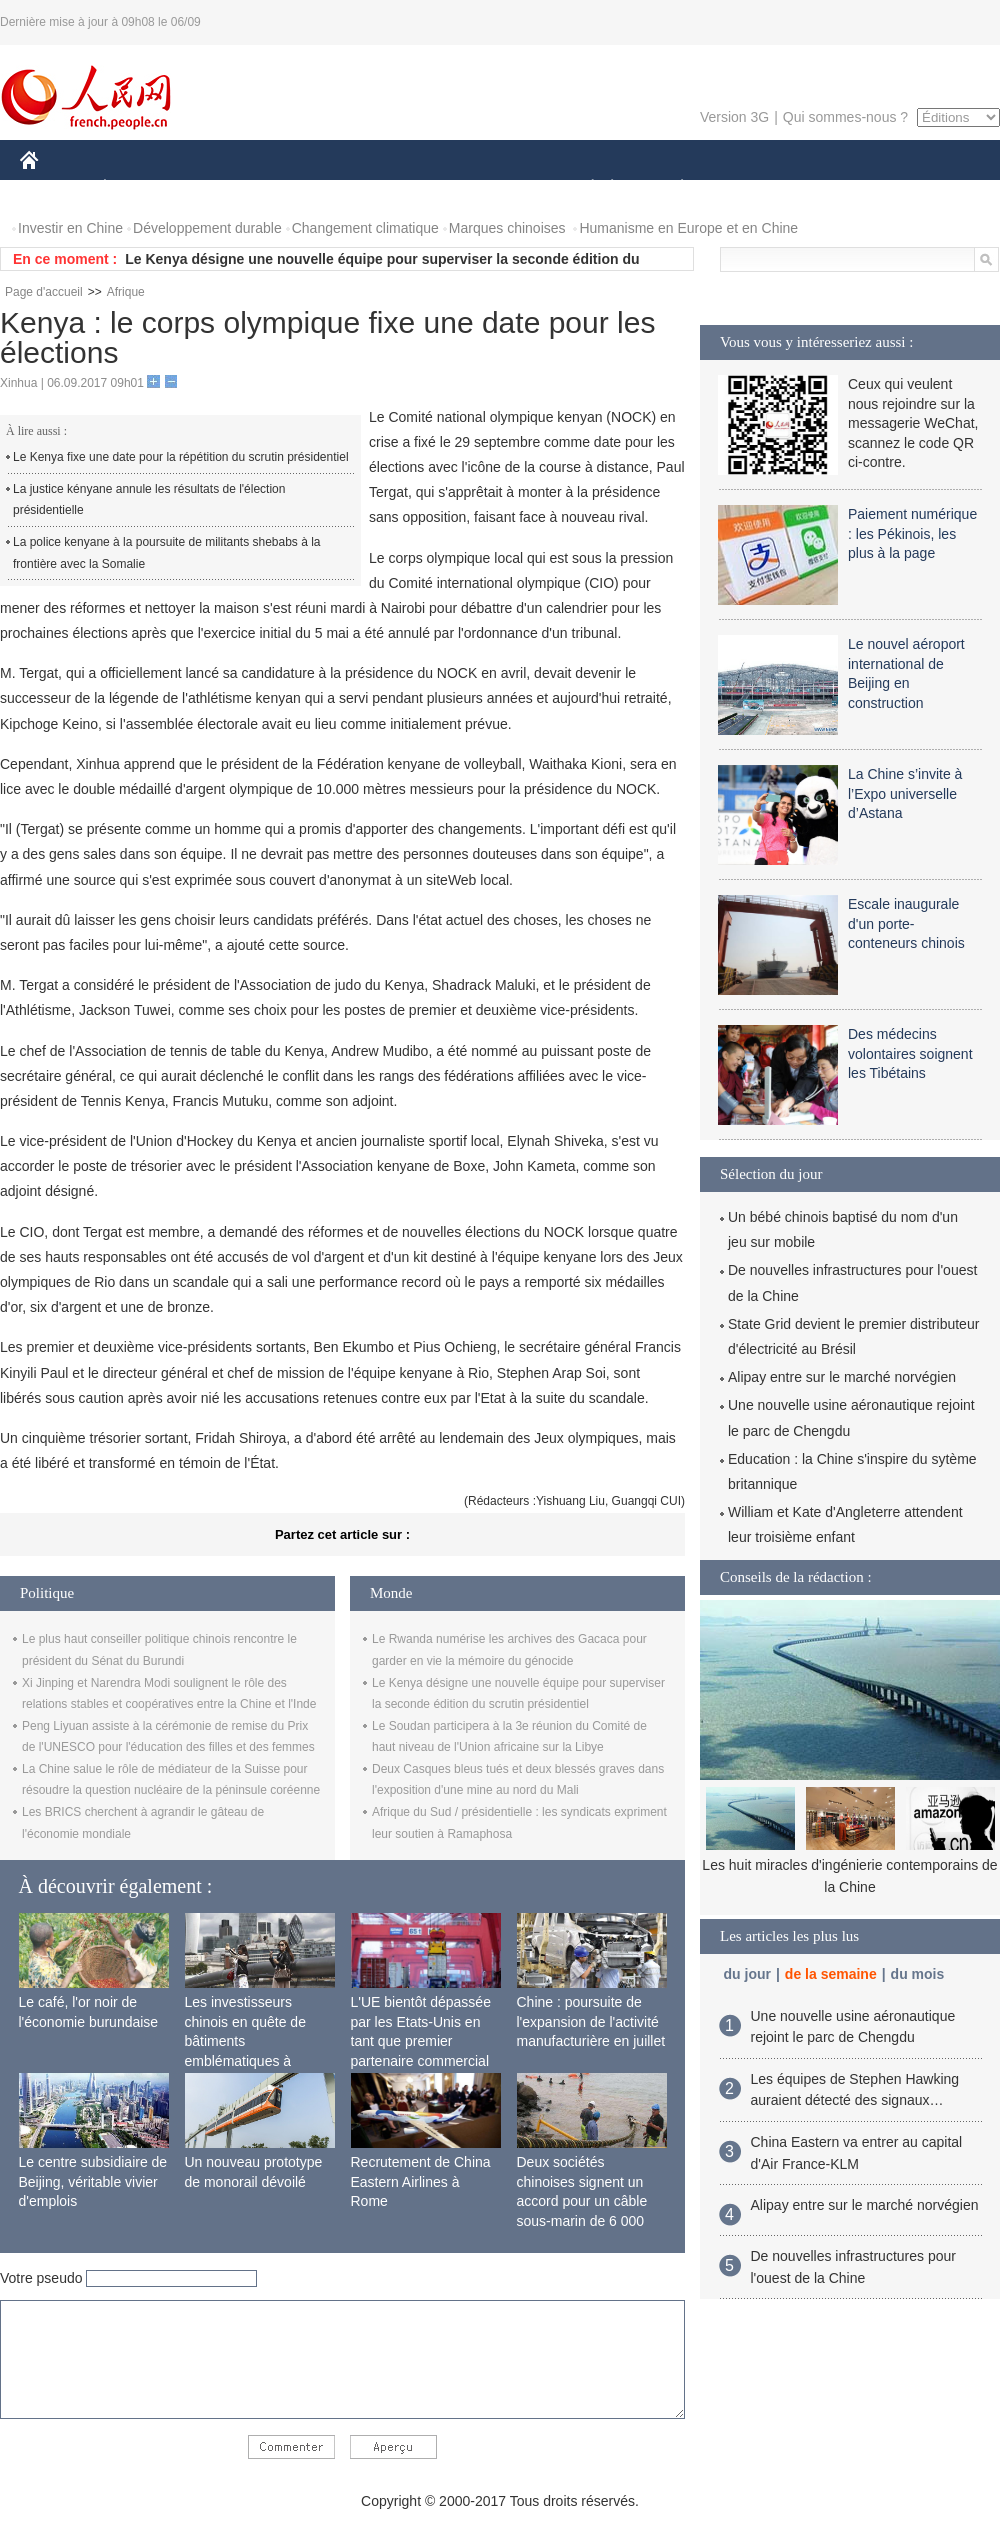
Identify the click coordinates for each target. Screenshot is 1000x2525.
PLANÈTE (671, 188)
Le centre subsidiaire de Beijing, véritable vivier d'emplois (93, 2181)
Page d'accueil (44, 292)
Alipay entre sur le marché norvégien (842, 1377)
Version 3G (734, 117)
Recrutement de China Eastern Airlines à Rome (421, 2181)
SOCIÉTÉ (583, 188)
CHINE (54, 188)
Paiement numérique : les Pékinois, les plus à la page (912, 533)
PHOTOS (929, 188)
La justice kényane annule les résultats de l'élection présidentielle (149, 500)
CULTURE (494, 188)
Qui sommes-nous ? (845, 117)
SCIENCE (404, 188)
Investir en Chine (70, 228)
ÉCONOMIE (141, 188)
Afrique (126, 292)
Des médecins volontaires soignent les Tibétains (910, 1053)
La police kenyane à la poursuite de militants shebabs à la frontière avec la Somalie (167, 553)
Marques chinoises (507, 228)
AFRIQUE (316, 188)
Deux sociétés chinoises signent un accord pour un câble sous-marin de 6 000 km (582, 2201)
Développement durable (207, 228)
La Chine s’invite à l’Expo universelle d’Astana (905, 793)
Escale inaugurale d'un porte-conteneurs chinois (906, 923)
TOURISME (837, 188)
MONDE (232, 188)
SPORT (751, 188)
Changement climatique (365, 228)
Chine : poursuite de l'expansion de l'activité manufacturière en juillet (591, 2021)
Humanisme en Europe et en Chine (688, 228)
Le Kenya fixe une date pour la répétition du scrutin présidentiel (181, 457)
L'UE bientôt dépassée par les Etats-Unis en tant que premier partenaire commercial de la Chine (421, 2041)
